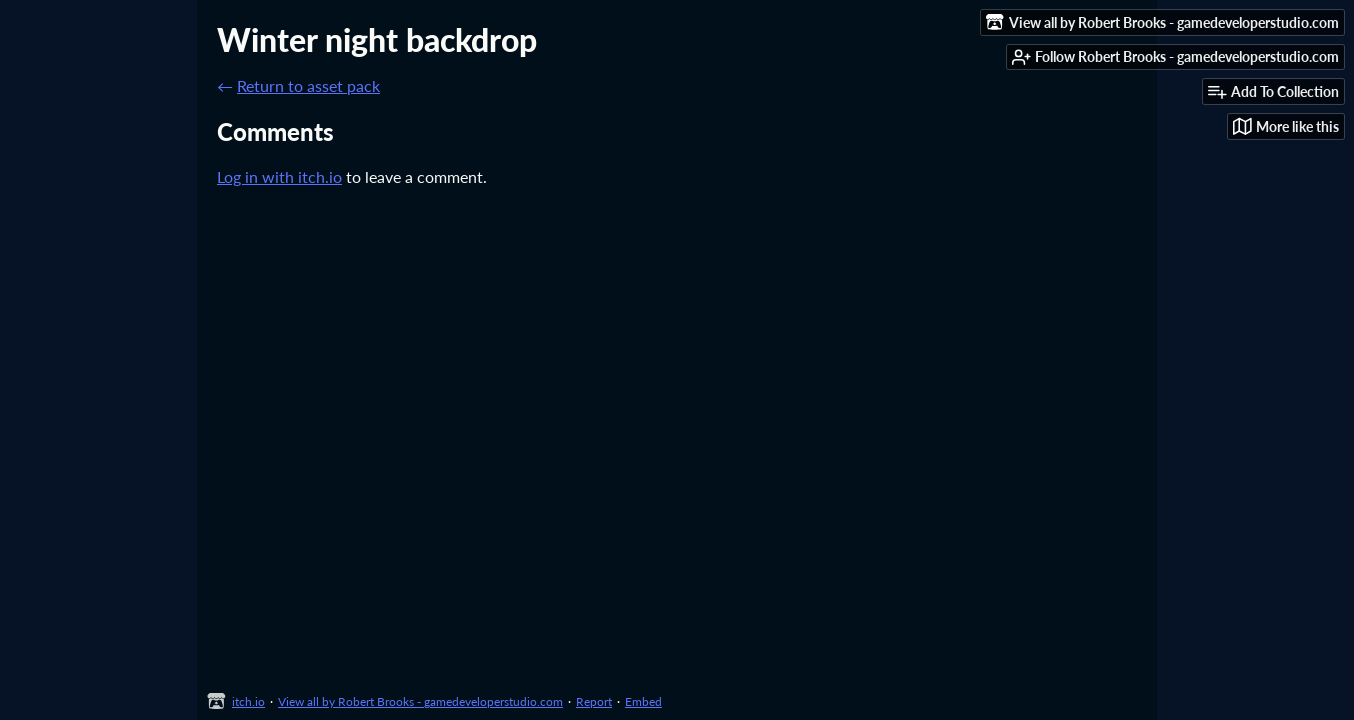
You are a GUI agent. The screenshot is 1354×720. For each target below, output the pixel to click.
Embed (643, 701)
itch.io (248, 701)
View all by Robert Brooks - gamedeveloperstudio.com (420, 701)
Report (594, 701)
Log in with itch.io (279, 176)
